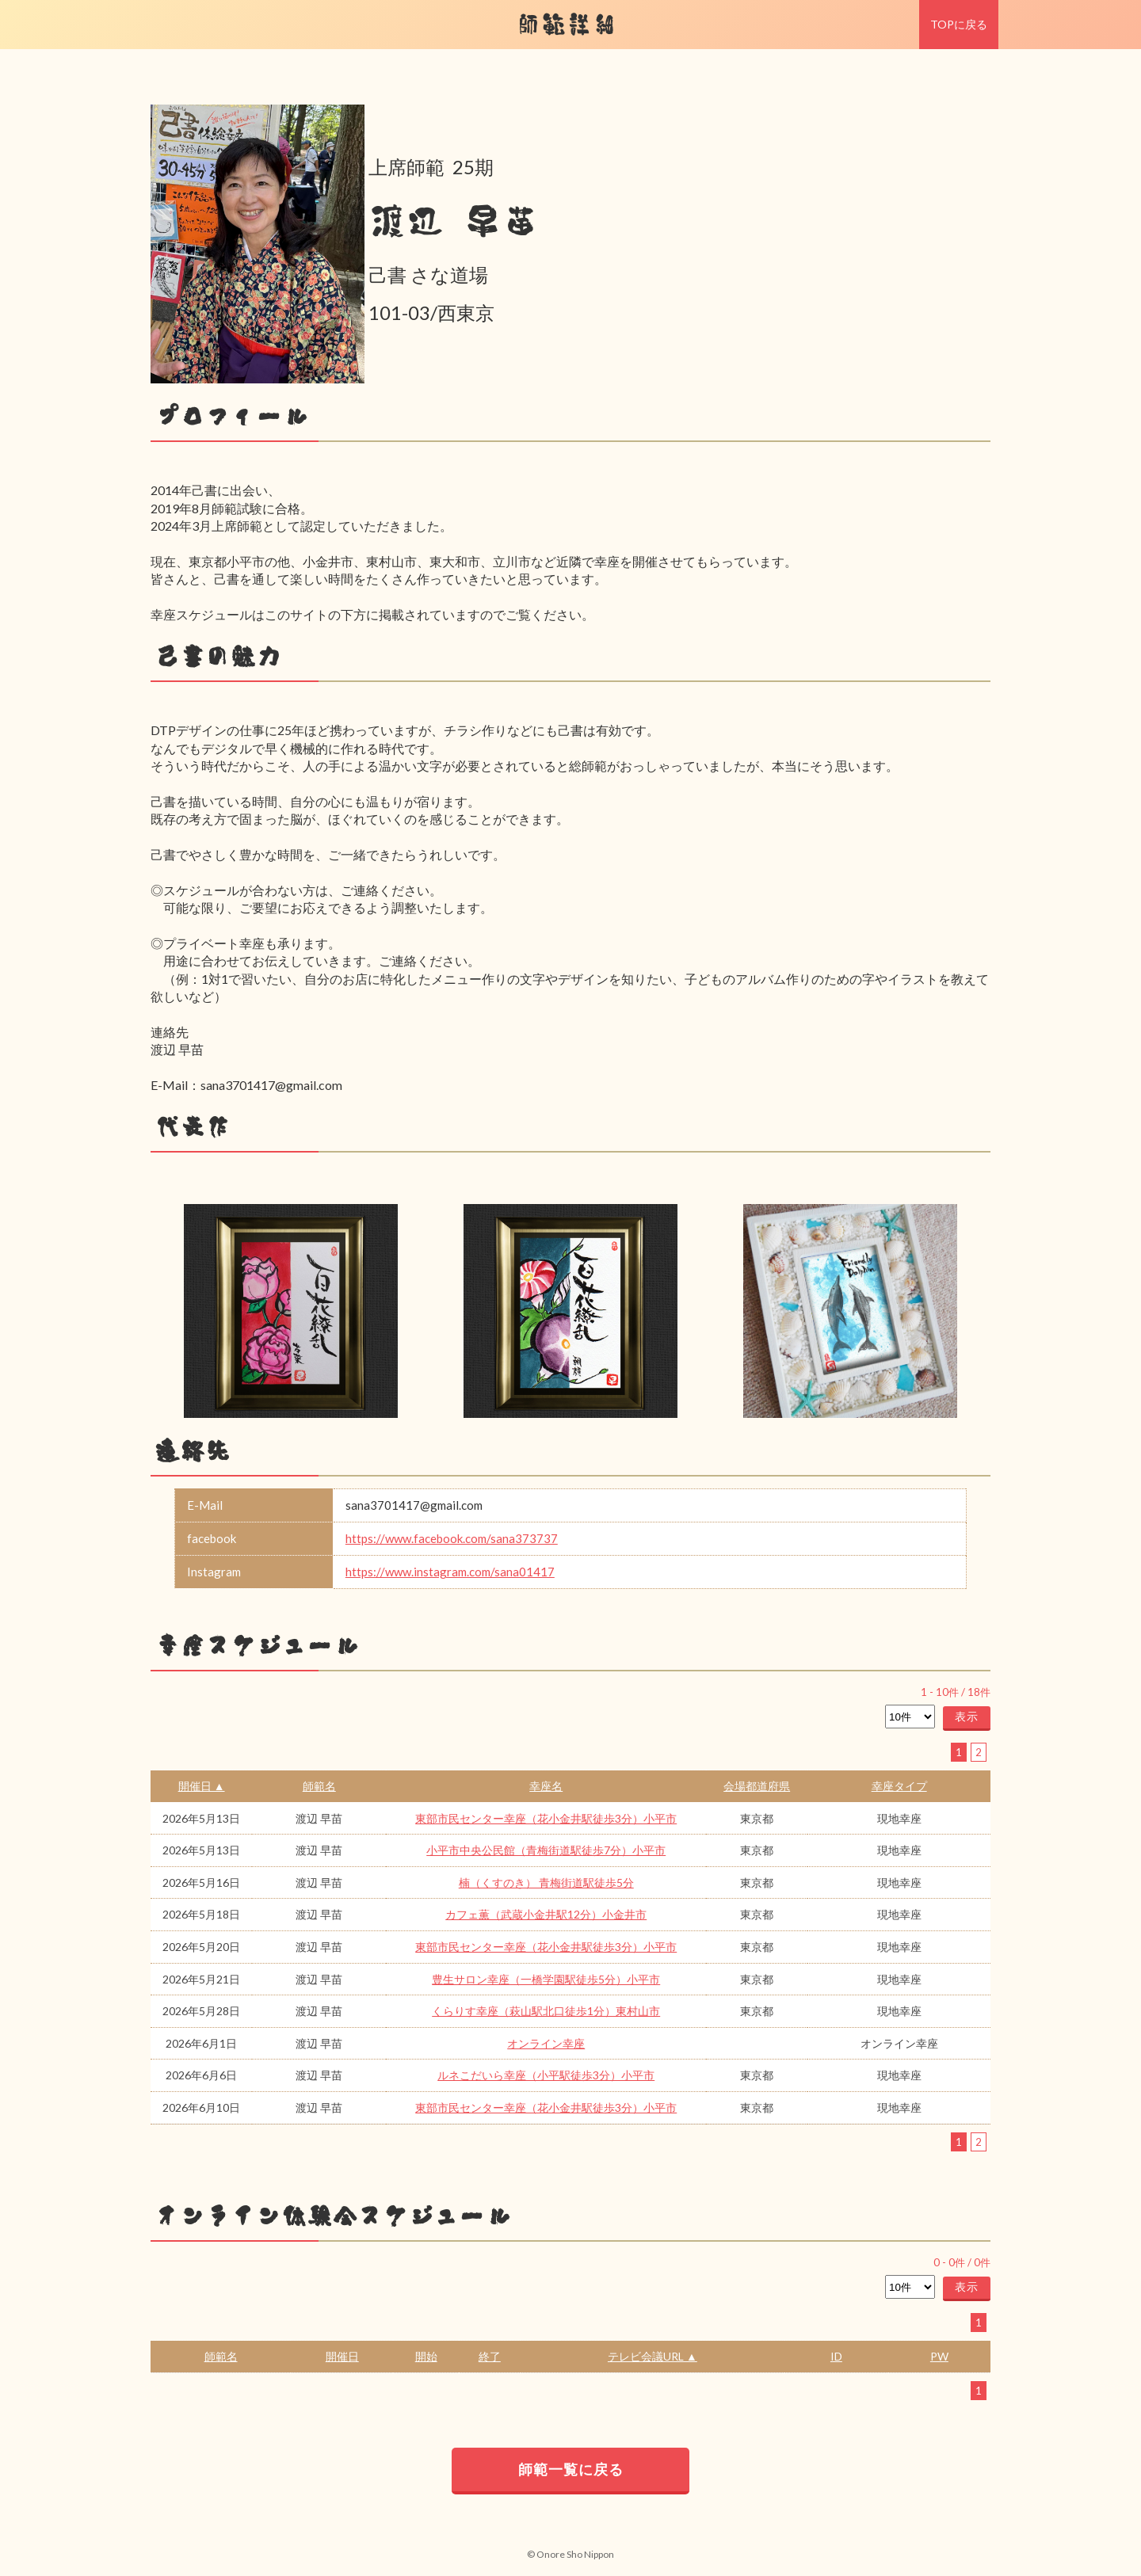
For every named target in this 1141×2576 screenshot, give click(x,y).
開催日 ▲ (201, 1786)
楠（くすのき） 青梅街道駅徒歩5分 (546, 1882)
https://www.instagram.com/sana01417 (450, 1571)
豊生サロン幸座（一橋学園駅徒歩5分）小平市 (546, 1979)
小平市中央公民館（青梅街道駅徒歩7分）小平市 (546, 1850)
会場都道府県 (756, 1786)
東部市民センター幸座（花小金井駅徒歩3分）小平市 (546, 1818)
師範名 (319, 1786)
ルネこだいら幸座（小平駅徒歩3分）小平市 (545, 2075)
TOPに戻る (958, 24)
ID (836, 2356)
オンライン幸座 (546, 2043)
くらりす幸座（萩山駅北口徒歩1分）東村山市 (546, 2011)
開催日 (342, 2356)
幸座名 (546, 1786)
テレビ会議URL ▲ (652, 2356)
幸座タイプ (899, 1786)
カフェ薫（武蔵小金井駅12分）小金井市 (546, 1914)
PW (939, 2356)
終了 (490, 2356)
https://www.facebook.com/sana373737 (451, 1538)
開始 (426, 2356)
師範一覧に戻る (571, 2469)
